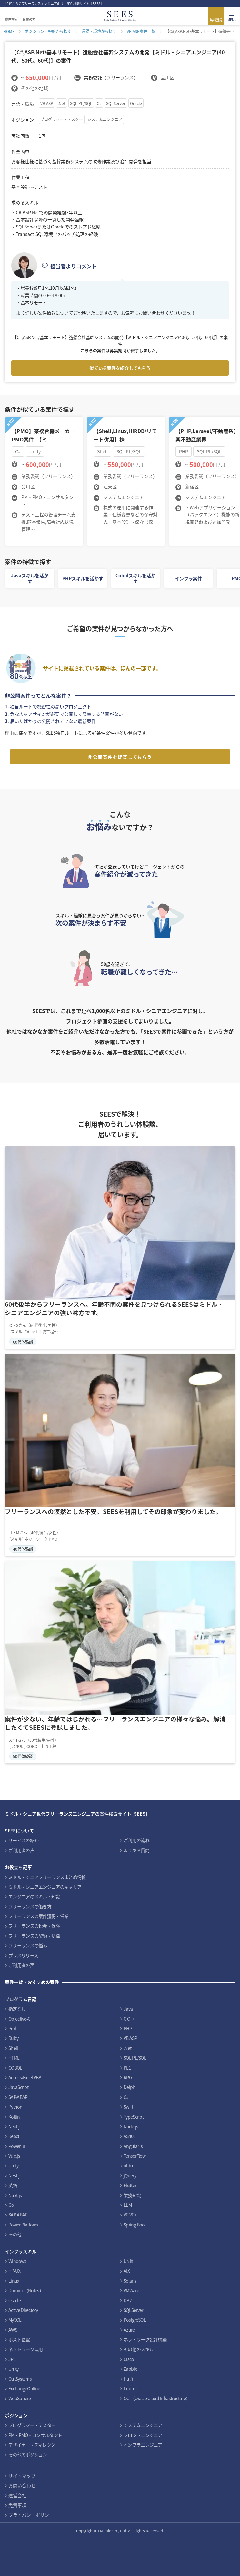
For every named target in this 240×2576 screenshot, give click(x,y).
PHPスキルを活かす (82, 578)
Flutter (130, 2185)
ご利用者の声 (21, 1850)
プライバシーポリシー (31, 2514)
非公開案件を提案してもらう (120, 757)
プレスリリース (23, 1955)
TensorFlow (134, 2156)
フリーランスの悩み (27, 1945)
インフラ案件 (188, 578)
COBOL (15, 2067)
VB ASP (46, 103)
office (129, 2165)
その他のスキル (139, 2349)
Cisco (129, 2359)
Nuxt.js (15, 2195)
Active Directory (23, 2310)
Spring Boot (134, 2224)
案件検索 (11, 19)
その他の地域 (34, 88)
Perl (12, 2028)
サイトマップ (21, 2475)
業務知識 (132, 2195)
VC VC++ (131, 2214)
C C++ (129, 2018)
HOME (9, 31)
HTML (13, 2057)
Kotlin (14, 2117)
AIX (127, 2270)
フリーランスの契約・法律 (34, 1935)
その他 (14, 2234)
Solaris (130, 2280)
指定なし (16, 2008)
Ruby (13, 2038)
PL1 (127, 2067)
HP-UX (14, 2270)
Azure (129, 2330)
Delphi (130, 2087)
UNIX (128, 2261)
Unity (13, 2165)
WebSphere (19, 2398)
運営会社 (17, 2495)
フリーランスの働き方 (29, 1906)
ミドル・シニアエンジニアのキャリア (44, 1886)
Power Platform (23, 2224)
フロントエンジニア (143, 2435)
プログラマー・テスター (61, 119)
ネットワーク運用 (25, 2349)
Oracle (136, 103)
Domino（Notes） (26, 2290)
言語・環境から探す (99, 31)
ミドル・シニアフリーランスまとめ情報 (46, 1877)
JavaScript (18, 2087)
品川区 (167, 77)
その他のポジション (27, 2454)
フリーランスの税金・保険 (34, 1925)
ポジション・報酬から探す (48, 31)
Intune (130, 2388)
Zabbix (130, 2369)
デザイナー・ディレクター (33, 2444)
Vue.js (14, 2156)
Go (11, 2205)
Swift (128, 2107)
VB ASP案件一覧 (141, 31)
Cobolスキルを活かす (135, 578)
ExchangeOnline (24, 2388)
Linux (13, 2280)
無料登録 (216, 19)
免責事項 (17, 2505)
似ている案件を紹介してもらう (119, 368)
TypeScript (134, 2117)
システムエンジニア (104, 119)
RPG (128, 2077)
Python (15, 2107)
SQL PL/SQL (81, 103)
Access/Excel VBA (24, 2077)
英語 (12, 2185)
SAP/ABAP (17, 2097)
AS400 (130, 2136)
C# (99, 103)
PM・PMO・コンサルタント (35, 2435)
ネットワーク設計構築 (145, 2339)
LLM (128, 2205)
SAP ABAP (17, 2214)
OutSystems (20, 2379)
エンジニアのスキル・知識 (34, 1896)
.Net (61, 103)
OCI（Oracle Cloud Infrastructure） (157, 2398)
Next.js (14, 2126)
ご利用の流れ (136, 1840)
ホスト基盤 (19, 2339)
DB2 (128, 2300)
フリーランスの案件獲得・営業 (38, 1916)
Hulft (128, 2379)
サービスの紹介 (23, 1840)
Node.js (131, 2126)
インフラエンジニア (143, 2444)
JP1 (12, 2359)
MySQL (15, 2320)
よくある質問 (136, 1850)
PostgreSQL (135, 2320)
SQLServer (115, 103)
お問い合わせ (21, 2485)
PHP (128, 2028)
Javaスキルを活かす (29, 578)
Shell (13, 2048)
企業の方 (29, 19)
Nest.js (14, 2175)
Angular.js (133, 2146)
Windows (17, 2261)
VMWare (131, 2290)
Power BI (16, 2146)
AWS (12, 2330)
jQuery (130, 2175)
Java (128, 2008)
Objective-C (19, 2018)
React (13, 2136)
